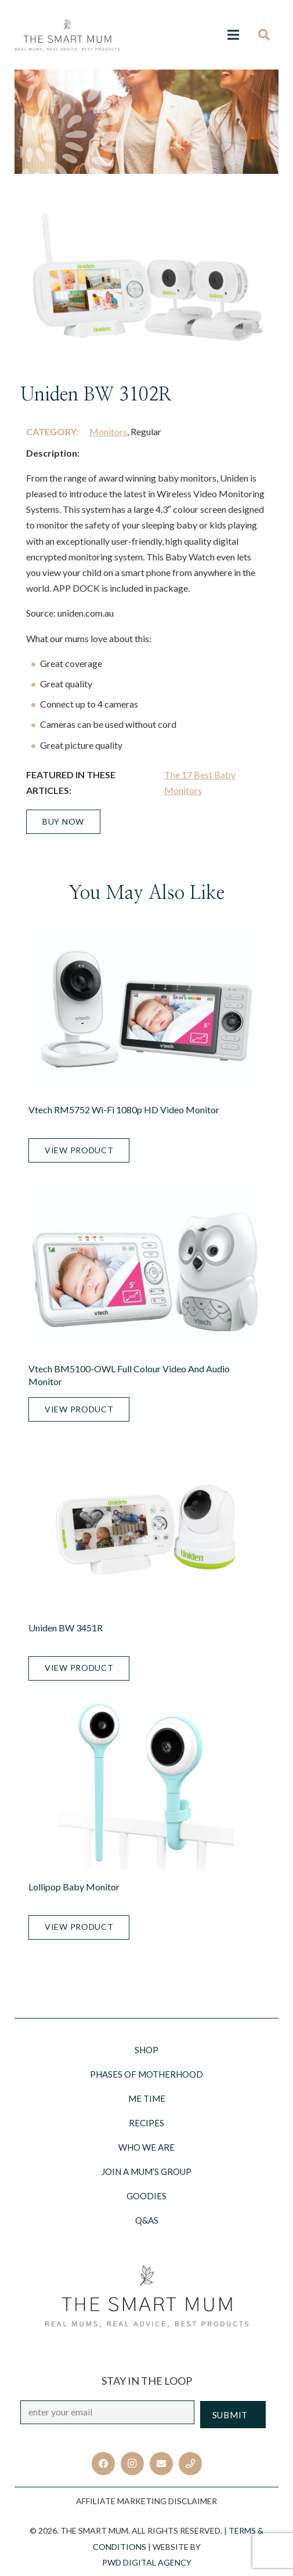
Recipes (146, 2123)
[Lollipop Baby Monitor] (146, 1786)
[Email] (161, 2463)
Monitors (108, 431)
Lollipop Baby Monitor (74, 1886)
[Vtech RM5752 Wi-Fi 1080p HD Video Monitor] (146, 1009)
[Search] (267, 35)
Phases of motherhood (146, 2074)
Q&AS (146, 2220)
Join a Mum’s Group (146, 2171)
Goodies (146, 2196)
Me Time (146, 2098)
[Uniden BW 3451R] (146, 1527)
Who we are (146, 2147)
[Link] (67, 35)
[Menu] (233, 34)
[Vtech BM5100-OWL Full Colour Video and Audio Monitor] (146, 1268)
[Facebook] (103, 2463)
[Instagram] (132, 2463)
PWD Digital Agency (146, 2562)
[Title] (190, 2463)
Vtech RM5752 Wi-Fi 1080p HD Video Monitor (123, 1109)
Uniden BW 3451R (65, 1627)
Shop (146, 2050)
